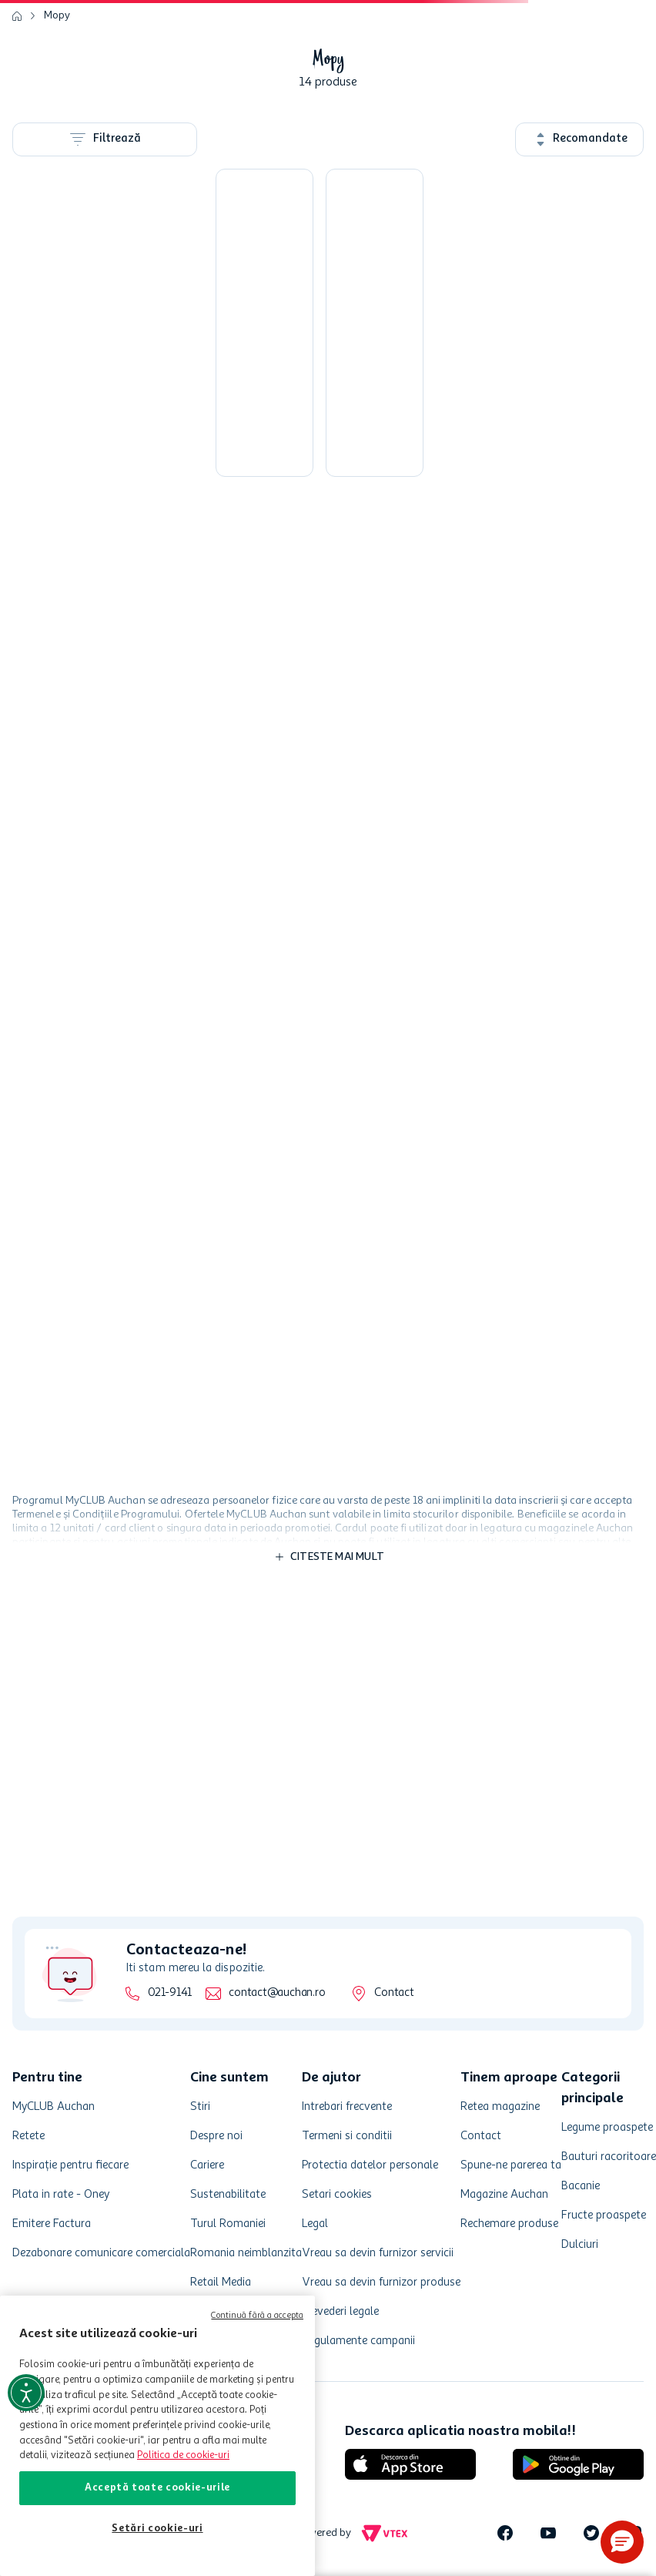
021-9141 (170, 1993)
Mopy (57, 15)
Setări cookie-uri (157, 2529)
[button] (622, 2542)
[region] (157, 2436)
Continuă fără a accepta (257, 2316)
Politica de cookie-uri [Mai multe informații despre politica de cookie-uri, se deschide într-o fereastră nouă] (183, 2455)
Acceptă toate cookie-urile (157, 2488)
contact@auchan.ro (277, 1993)
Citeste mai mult (337, 1556)
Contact (393, 1993)
